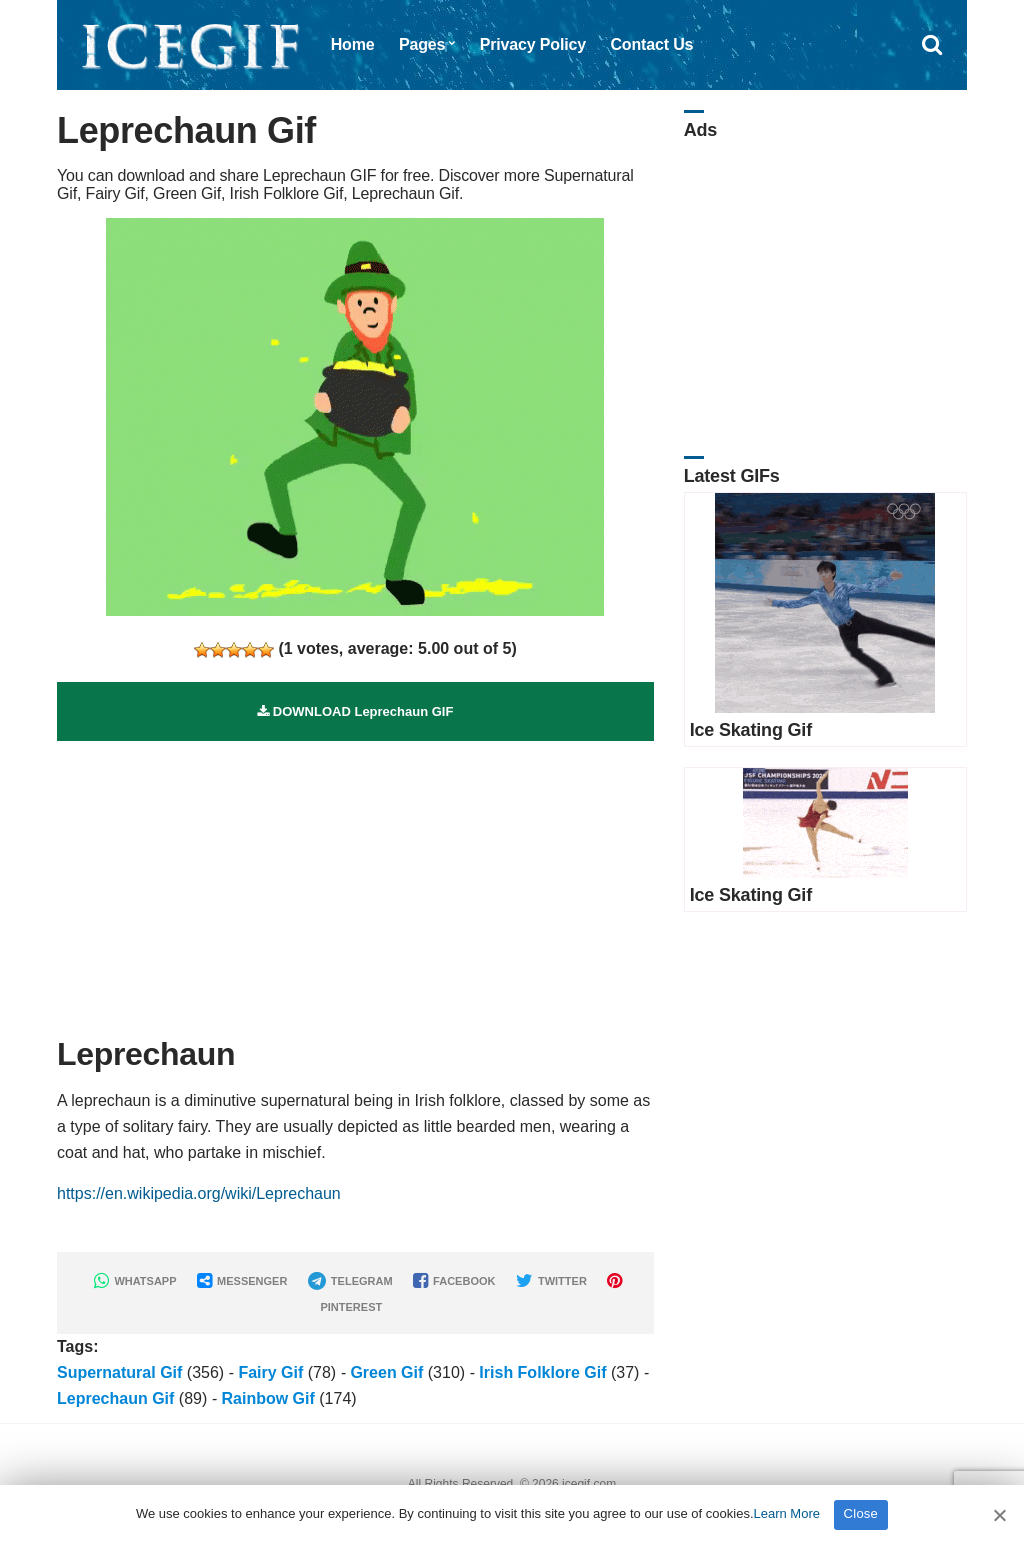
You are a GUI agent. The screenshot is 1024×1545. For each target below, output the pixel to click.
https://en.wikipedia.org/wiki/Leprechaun (199, 1193)
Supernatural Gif (119, 1372)
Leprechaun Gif (115, 1398)
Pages (422, 44)
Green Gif (386, 1372)
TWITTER (551, 1281)
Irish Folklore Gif (542, 1372)
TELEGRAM (350, 1281)
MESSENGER (242, 1281)
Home (353, 44)
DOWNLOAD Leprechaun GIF (355, 711)
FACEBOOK (454, 1281)
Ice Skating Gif (751, 730)
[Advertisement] (355, 881)
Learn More (787, 1513)
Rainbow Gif (267, 1398)
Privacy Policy (533, 44)
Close (861, 1513)
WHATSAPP (135, 1281)
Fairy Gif (270, 1372)
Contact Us (651, 44)
